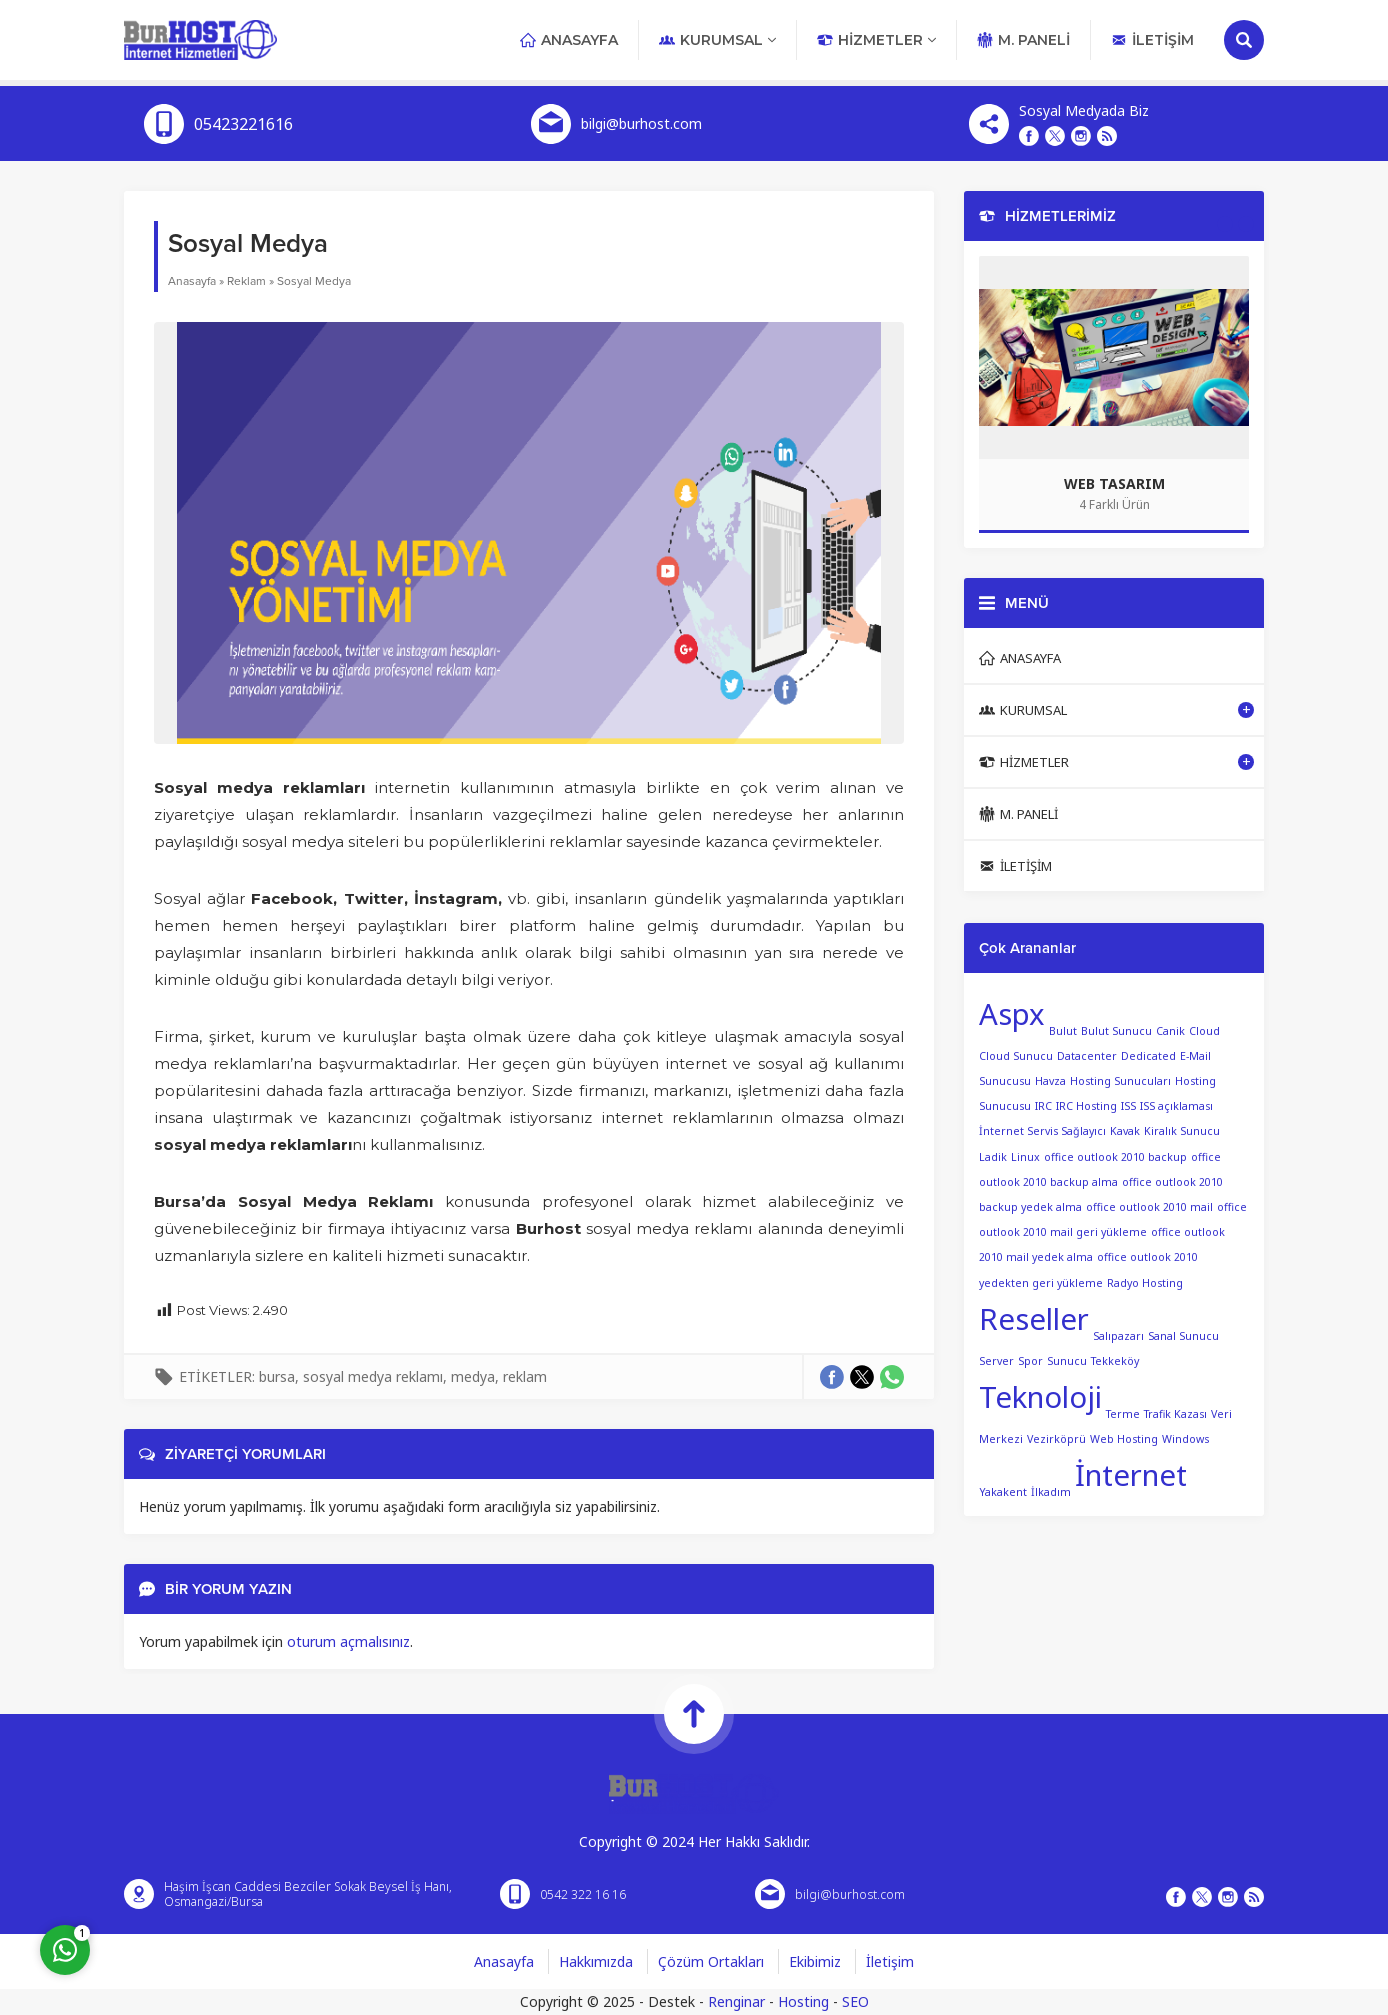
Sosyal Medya (314, 281)
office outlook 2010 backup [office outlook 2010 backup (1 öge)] (1115, 1157)
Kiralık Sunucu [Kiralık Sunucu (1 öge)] (1182, 1131)
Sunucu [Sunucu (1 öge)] (1067, 1361)
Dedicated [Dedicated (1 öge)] (1148, 1056)
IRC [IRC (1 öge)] (1043, 1106)
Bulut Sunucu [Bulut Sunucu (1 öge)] (1116, 1031)
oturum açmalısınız (348, 1641)
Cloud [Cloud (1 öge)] (1204, 1031)
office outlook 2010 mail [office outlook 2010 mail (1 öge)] (1149, 1207)
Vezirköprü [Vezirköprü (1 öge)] (1056, 1438)
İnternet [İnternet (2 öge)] (1131, 1475)
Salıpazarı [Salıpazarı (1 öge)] (1118, 1335)
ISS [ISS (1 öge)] (1128, 1106)
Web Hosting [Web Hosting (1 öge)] (1124, 1438)
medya (473, 1376)
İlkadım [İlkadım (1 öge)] (1051, 1491)
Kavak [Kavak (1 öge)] (1125, 1131)
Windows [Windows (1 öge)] (1185, 1438)
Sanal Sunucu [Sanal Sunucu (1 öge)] (1183, 1335)
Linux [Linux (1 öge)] (1025, 1157)
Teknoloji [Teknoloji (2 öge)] (1040, 1397)
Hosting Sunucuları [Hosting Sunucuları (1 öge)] (1120, 1081)
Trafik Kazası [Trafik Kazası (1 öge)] (1175, 1413)
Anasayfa (192, 281)
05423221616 (243, 124)
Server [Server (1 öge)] (996, 1361)
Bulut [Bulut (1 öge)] (1063, 1031)
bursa (277, 1376)
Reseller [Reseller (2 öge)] (1034, 1319)
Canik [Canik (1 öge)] (1170, 1031)
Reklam (246, 281)
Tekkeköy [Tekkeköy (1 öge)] (1115, 1361)
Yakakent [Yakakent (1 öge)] (1003, 1491)
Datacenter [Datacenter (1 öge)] (1087, 1056)
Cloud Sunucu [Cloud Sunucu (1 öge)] (1016, 1056)
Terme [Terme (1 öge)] (1123, 1413)
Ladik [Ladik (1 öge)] (993, 1157)
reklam (525, 1376)
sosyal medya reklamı (373, 1376)
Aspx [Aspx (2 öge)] (1012, 1014)
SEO (855, 2001)
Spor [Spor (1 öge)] (1030, 1361)
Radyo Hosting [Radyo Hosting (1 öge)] (1145, 1283)
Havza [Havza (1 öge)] (1050, 1081)
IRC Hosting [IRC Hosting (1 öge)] (1086, 1106)
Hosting (803, 2001)
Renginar (736, 2001)
